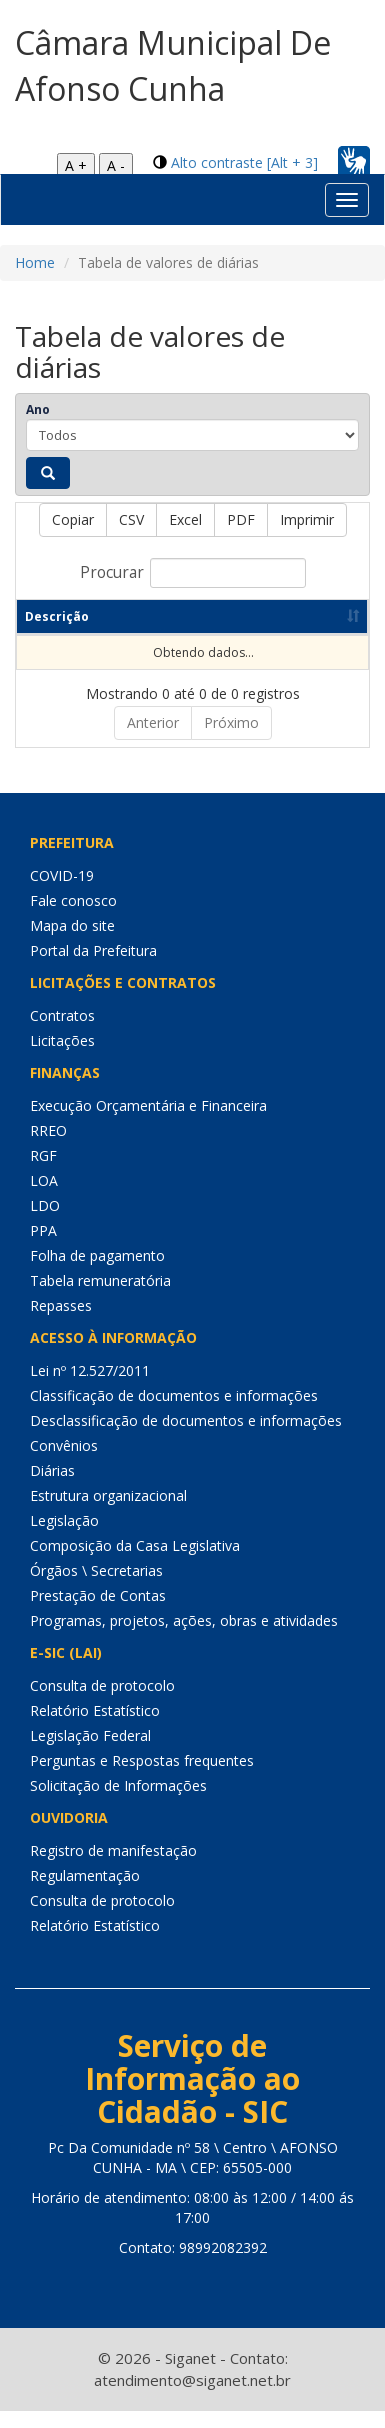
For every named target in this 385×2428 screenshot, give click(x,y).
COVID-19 (62, 892)
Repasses (61, 1322)
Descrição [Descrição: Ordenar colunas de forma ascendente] (57, 633)
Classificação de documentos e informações (174, 1412)
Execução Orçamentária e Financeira (148, 1122)
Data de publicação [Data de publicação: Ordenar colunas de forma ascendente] (258, 625)
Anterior (153, 739)
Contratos (62, 1032)
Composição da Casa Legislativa (135, 1562)
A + (76, 165)
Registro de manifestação (113, 1867)
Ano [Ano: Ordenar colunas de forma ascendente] (140, 633)
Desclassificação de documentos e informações (186, 1437)
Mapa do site (72, 942)
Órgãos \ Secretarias (96, 1587)
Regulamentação (85, 1892)
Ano (38, 409)
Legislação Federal (90, 1752)
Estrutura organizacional (108, 1512)
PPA (43, 1247)
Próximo (231, 739)
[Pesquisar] (48, 473)
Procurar (193, 573)
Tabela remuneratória (100, 1297)
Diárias (52, 1487)
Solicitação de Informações (118, 1802)
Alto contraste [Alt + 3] (244, 162)
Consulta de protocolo (102, 1702)
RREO (48, 1147)
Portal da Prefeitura (93, 967)
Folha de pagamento (97, 1272)
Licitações (62, 1057)
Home (35, 262)
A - (116, 165)
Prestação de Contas (98, 1612)
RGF (43, 1172)
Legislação (64, 1537)
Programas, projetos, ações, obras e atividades (184, 1637)
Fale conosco (73, 917)
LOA (44, 1197)
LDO (45, 1222)
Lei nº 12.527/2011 (90, 1387)
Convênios (64, 1462)
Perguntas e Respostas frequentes (142, 1777)
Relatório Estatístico (95, 1727)
